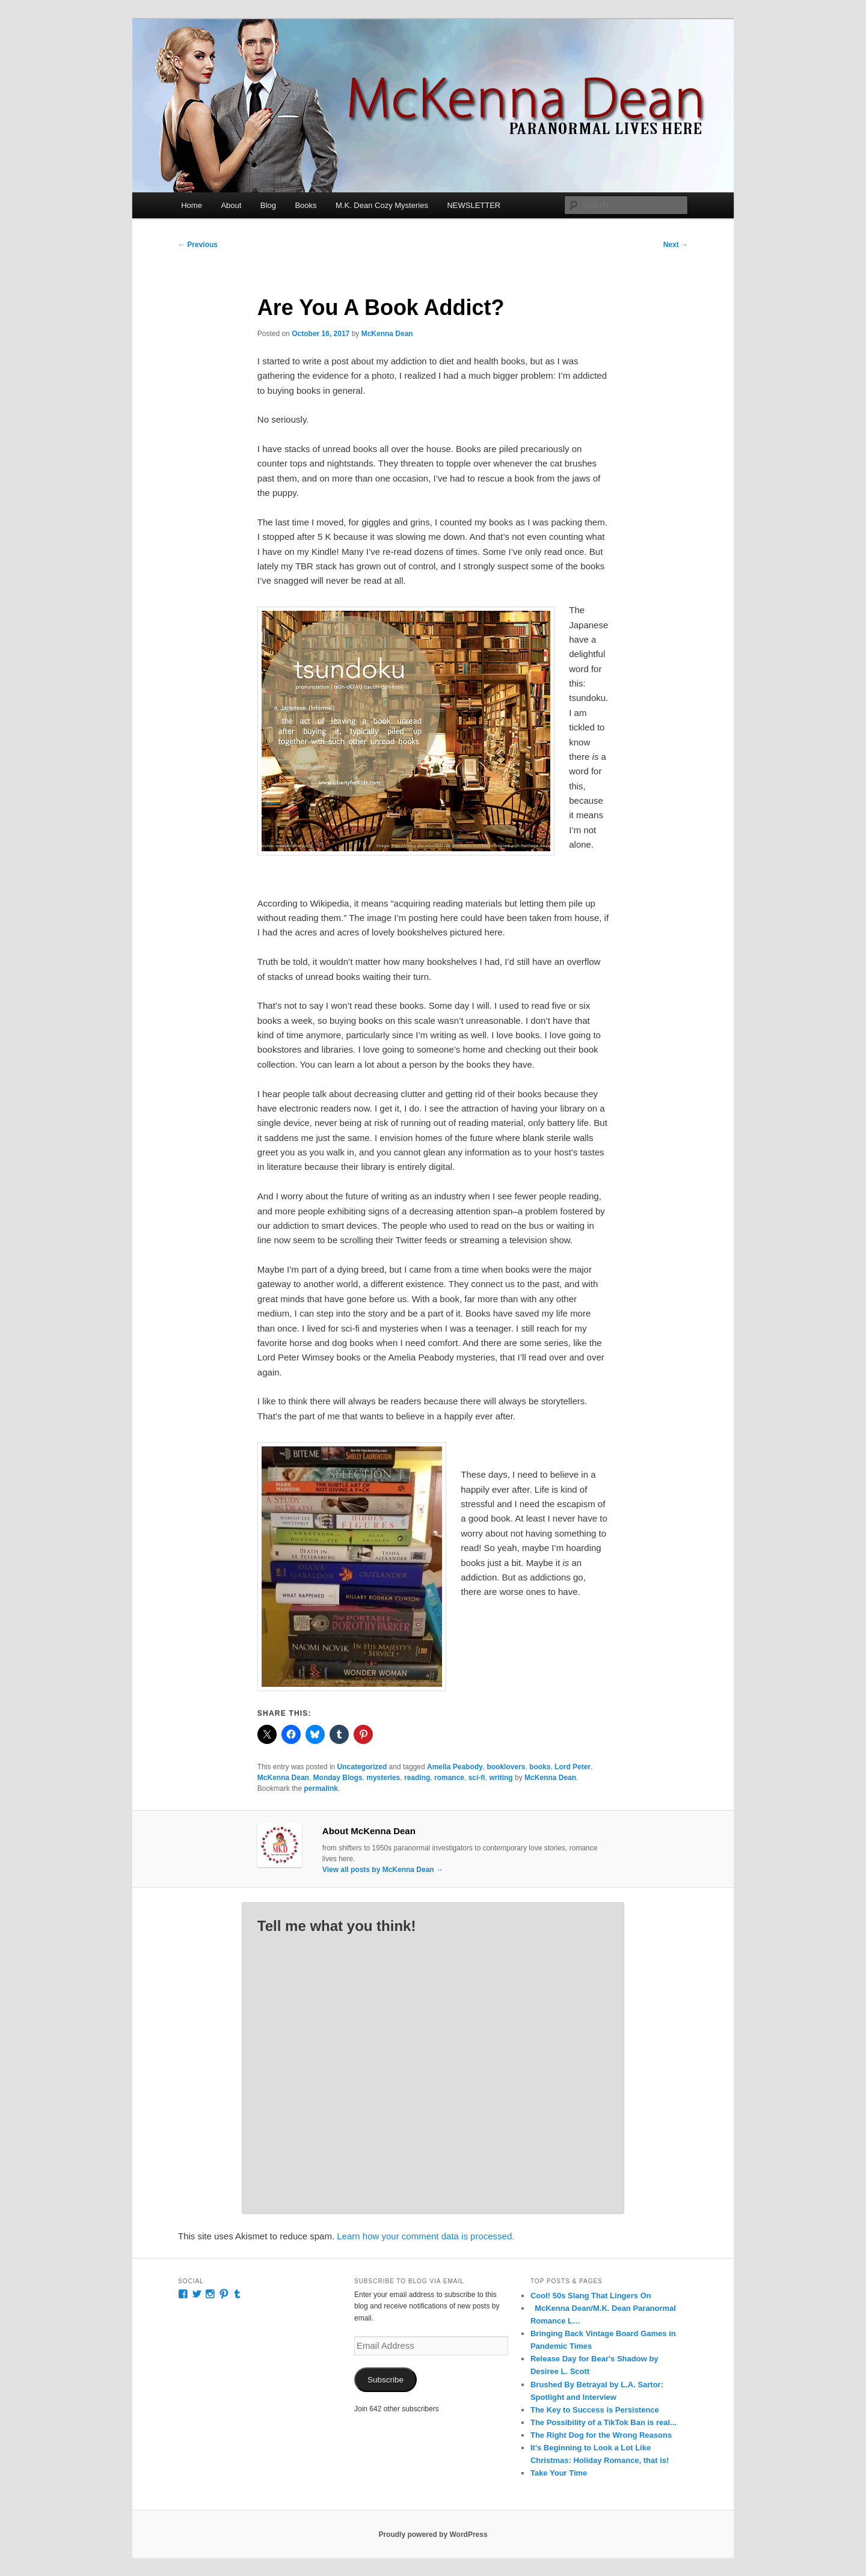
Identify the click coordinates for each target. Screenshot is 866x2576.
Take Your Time (558, 2472)
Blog (268, 205)
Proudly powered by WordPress (432, 2534)
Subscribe (385, 2379)
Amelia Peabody (455, 1767)
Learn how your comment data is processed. (425, 2236)
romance (449, 1777)
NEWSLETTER (473, 205)
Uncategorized (362, 1767)
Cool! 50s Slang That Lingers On (590, 2295)
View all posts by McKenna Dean (382, 1869)
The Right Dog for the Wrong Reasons (601, 2435)
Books (305, 205)
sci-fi (476, 1777)
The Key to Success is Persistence (594, 2409)
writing (500, 1777)
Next (675, 244)
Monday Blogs (338, 1777)
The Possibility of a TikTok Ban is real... (603, 2422)
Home (191, 205)
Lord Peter (572, 1767)
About (231, 205)
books (539, 1767)
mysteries (383, 1777)
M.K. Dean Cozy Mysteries (382, 205)
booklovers (506, 1767)
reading (417, 1777)
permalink (321, 1788)
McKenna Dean (387, 333)
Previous (198, 244)
